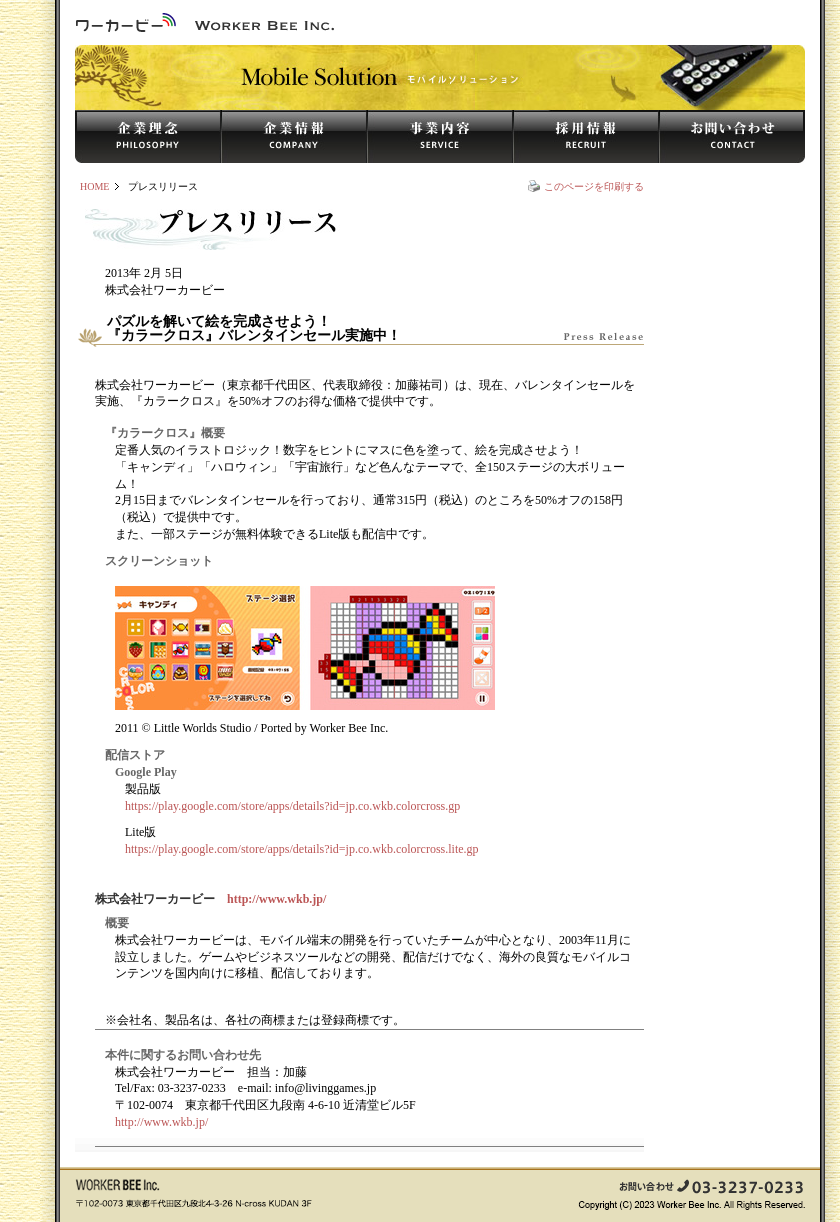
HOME (94, 186)
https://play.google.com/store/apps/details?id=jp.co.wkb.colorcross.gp (292, 806)
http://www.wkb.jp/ (276, 899)
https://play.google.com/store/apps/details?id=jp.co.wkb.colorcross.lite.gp (302, 849)
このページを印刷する (594, 186)
